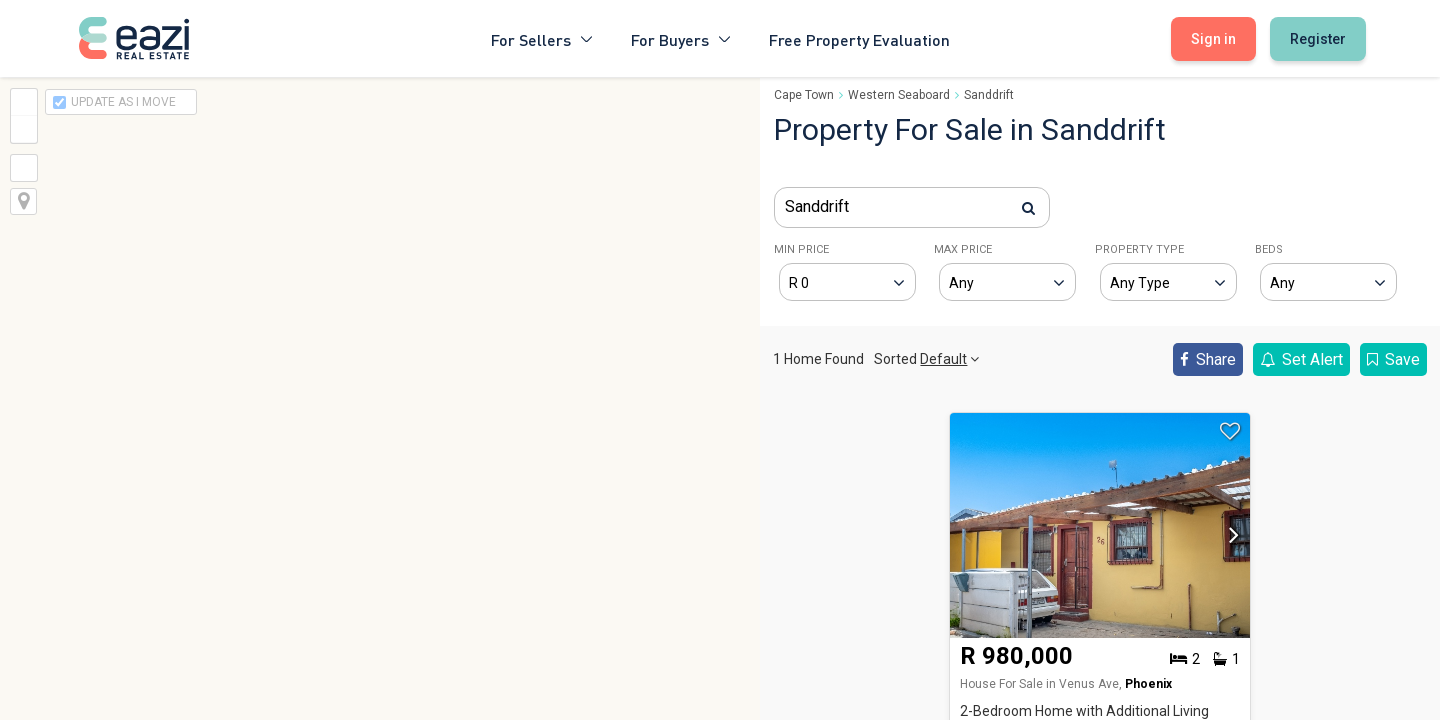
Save (1393, 359)
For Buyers (682, 38)
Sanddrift (989, 95)
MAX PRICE (963, 249)
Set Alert (1301, 359)
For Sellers (543, 38)
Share (1208, 359)
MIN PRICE (801, 249)
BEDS (1269, 249)
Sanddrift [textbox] (817, 206)
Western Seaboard (899, 95)
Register (1318, 39)
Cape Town (804, 95)
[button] (1229, 541)
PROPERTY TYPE (1139, 249)
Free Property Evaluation (859, 38)
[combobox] (912, 207)
